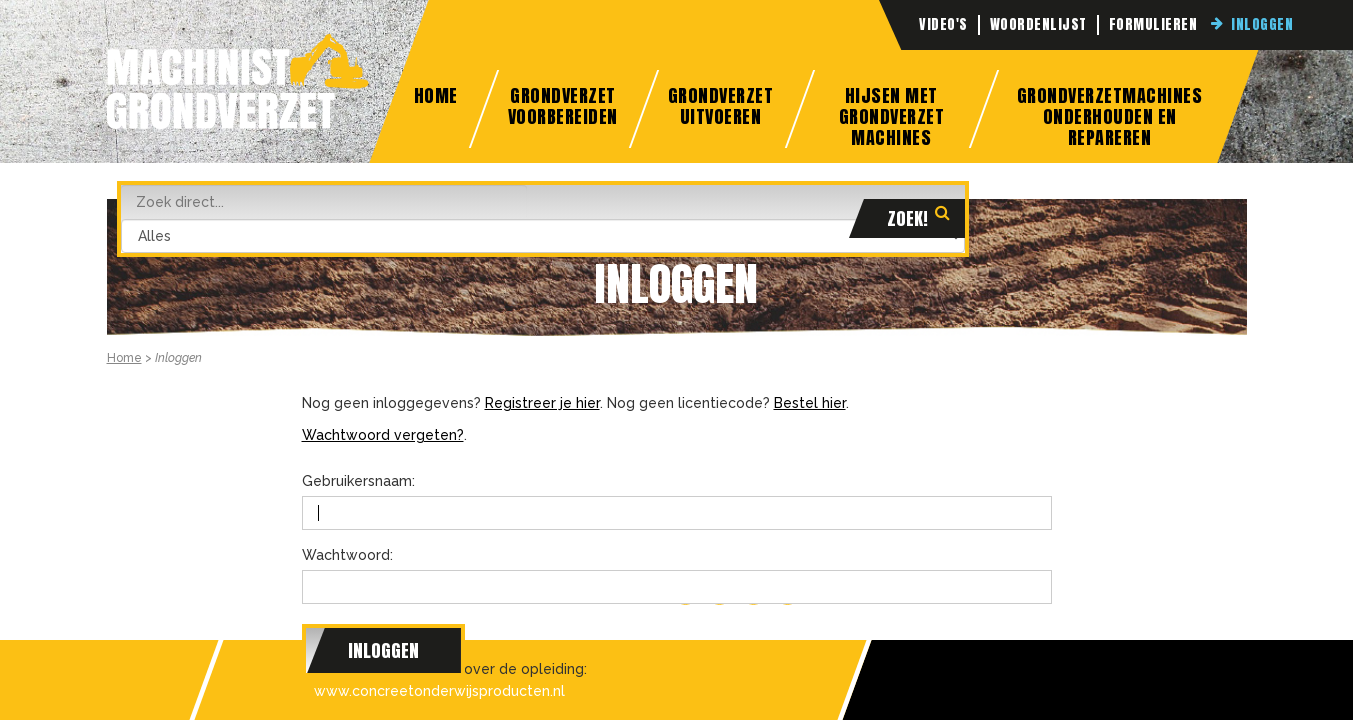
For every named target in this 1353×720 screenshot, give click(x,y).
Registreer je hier (542, 403)
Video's (943, 25)
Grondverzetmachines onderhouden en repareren (1110, 115)
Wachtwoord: (347, 555)
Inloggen (1262, 25)
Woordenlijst (1038, 25)
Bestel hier (810, 403)
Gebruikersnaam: (358, 481)
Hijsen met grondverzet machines (891, 115)
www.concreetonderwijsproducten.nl (439, 691)
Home (436, 95)
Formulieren (1153, 25)
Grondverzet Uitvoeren (721, 106)
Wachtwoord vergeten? (383, 435)
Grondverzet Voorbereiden (563, 106)
